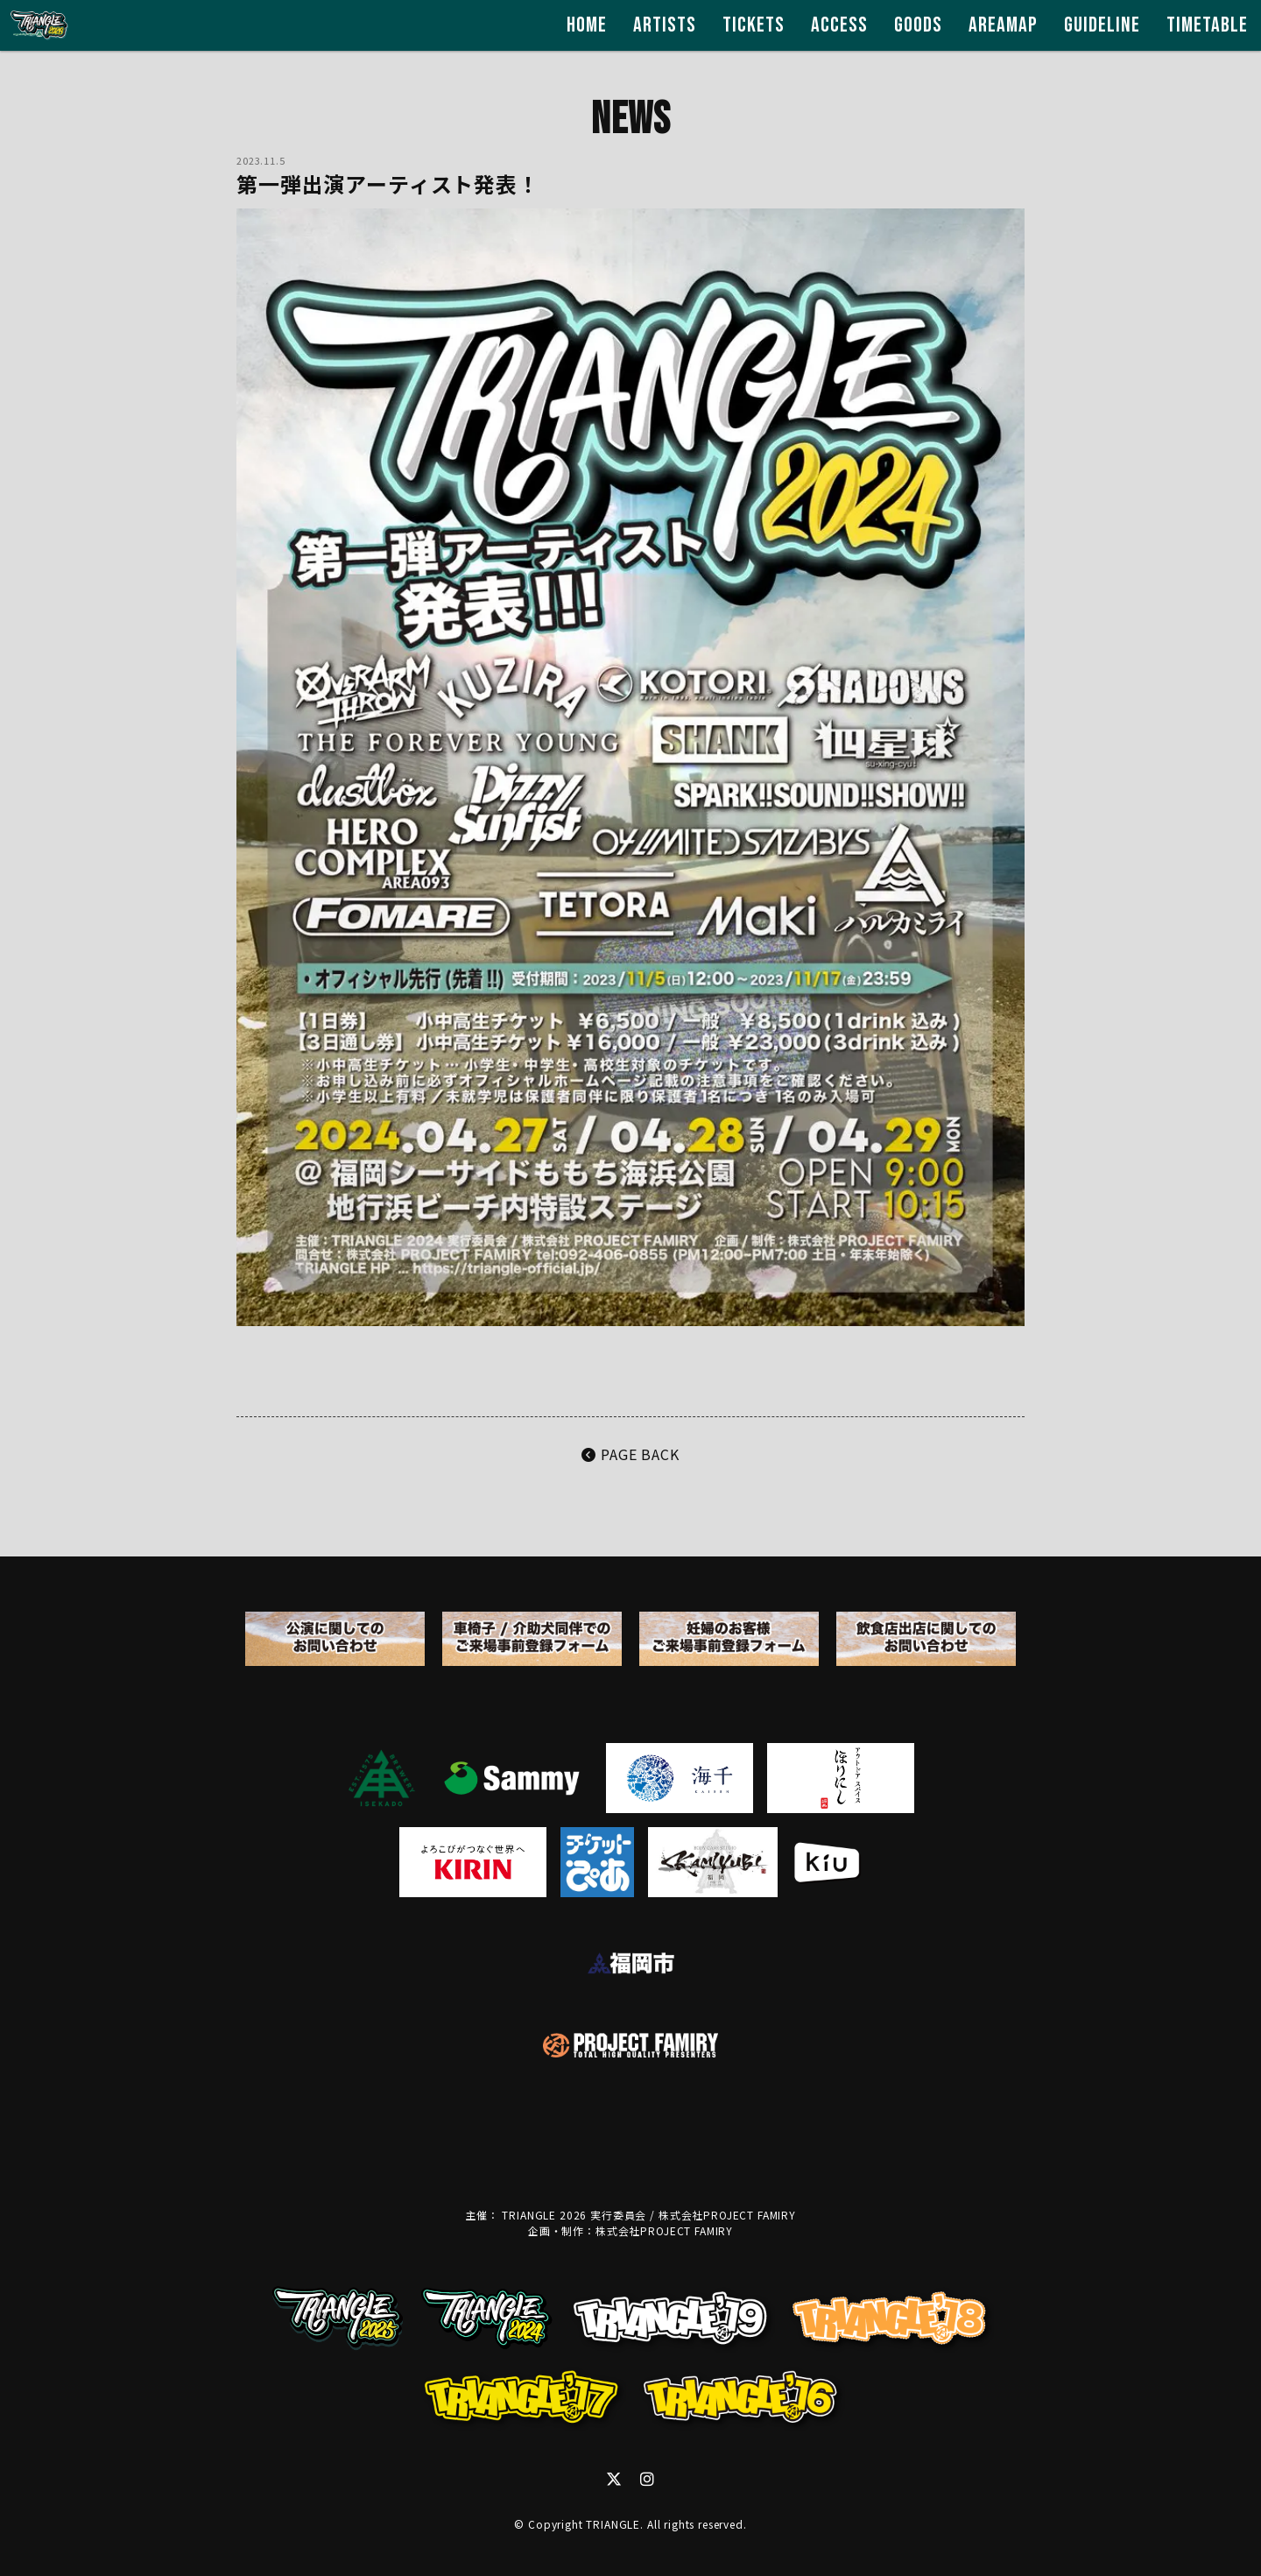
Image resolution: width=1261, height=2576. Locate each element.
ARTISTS (664, 25)
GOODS (918, 25)
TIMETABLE (1207, 25)
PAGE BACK (630, 1453)
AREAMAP (1003, 25)
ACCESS (839, 25)
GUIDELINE (1102, 25)
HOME (587, 25)
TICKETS (753, 25)
